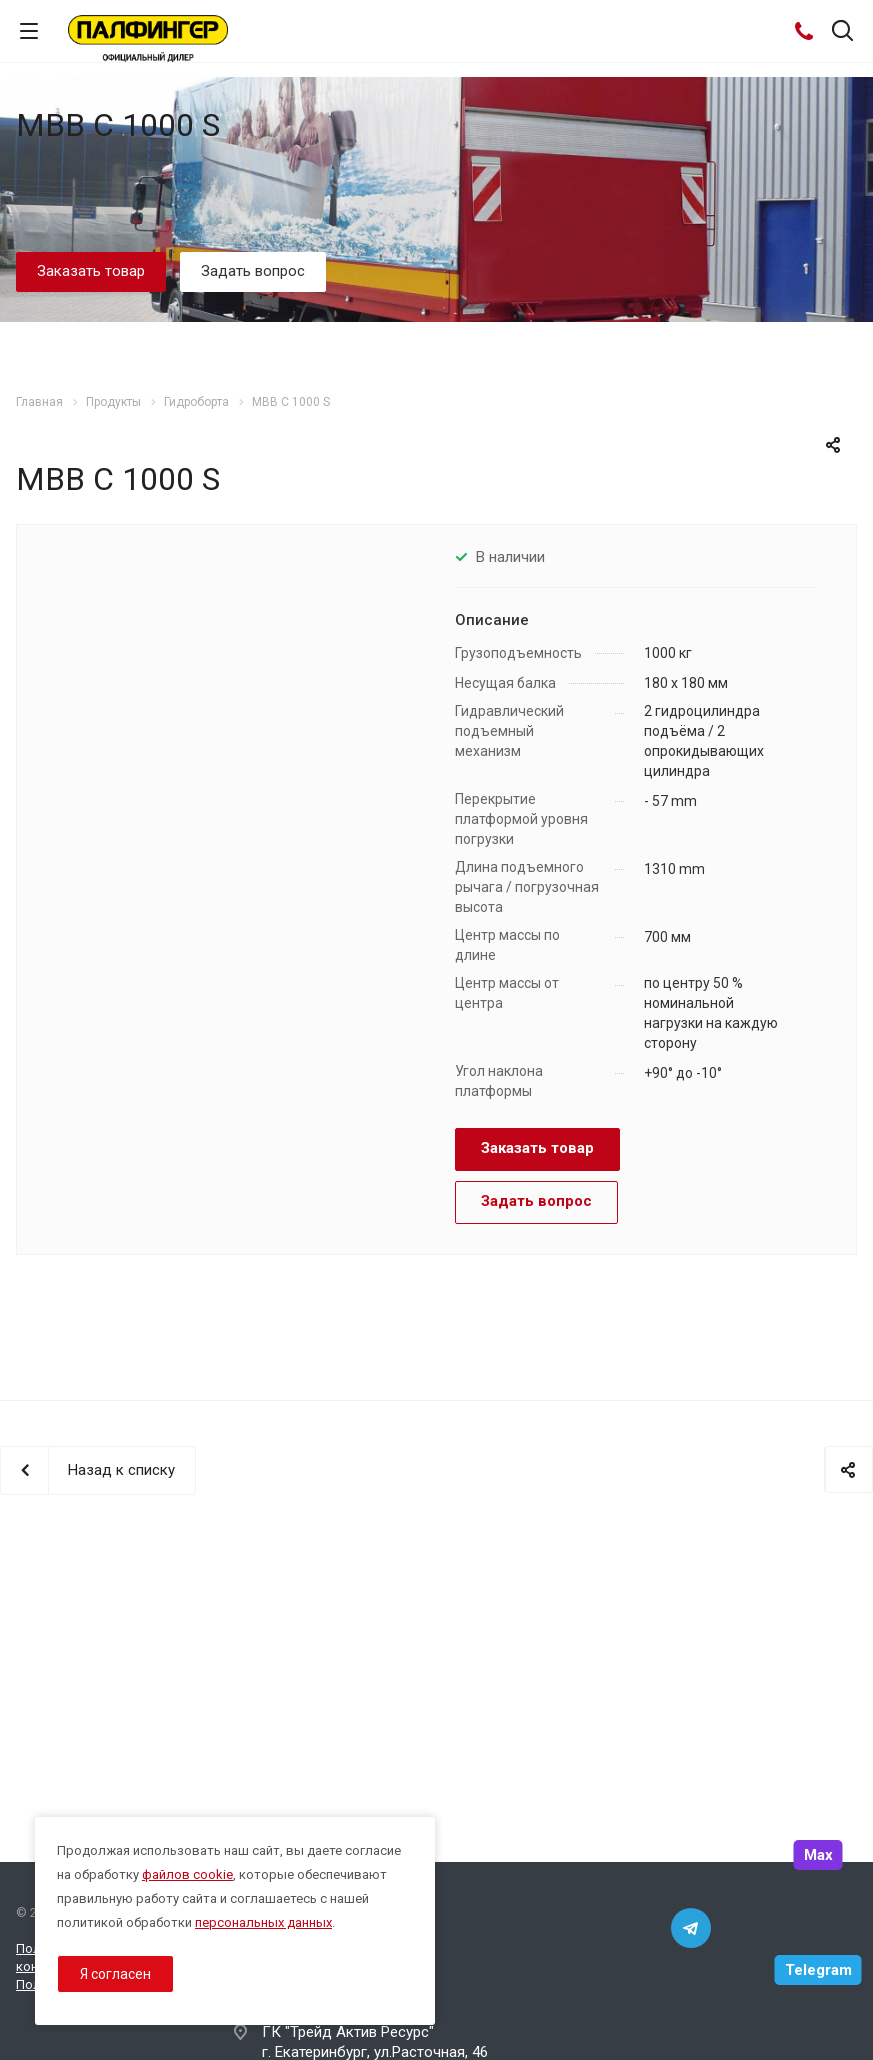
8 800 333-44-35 (318, 1951)
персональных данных (263, 1922)
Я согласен (115, 1974)
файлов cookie (187, 1874)
